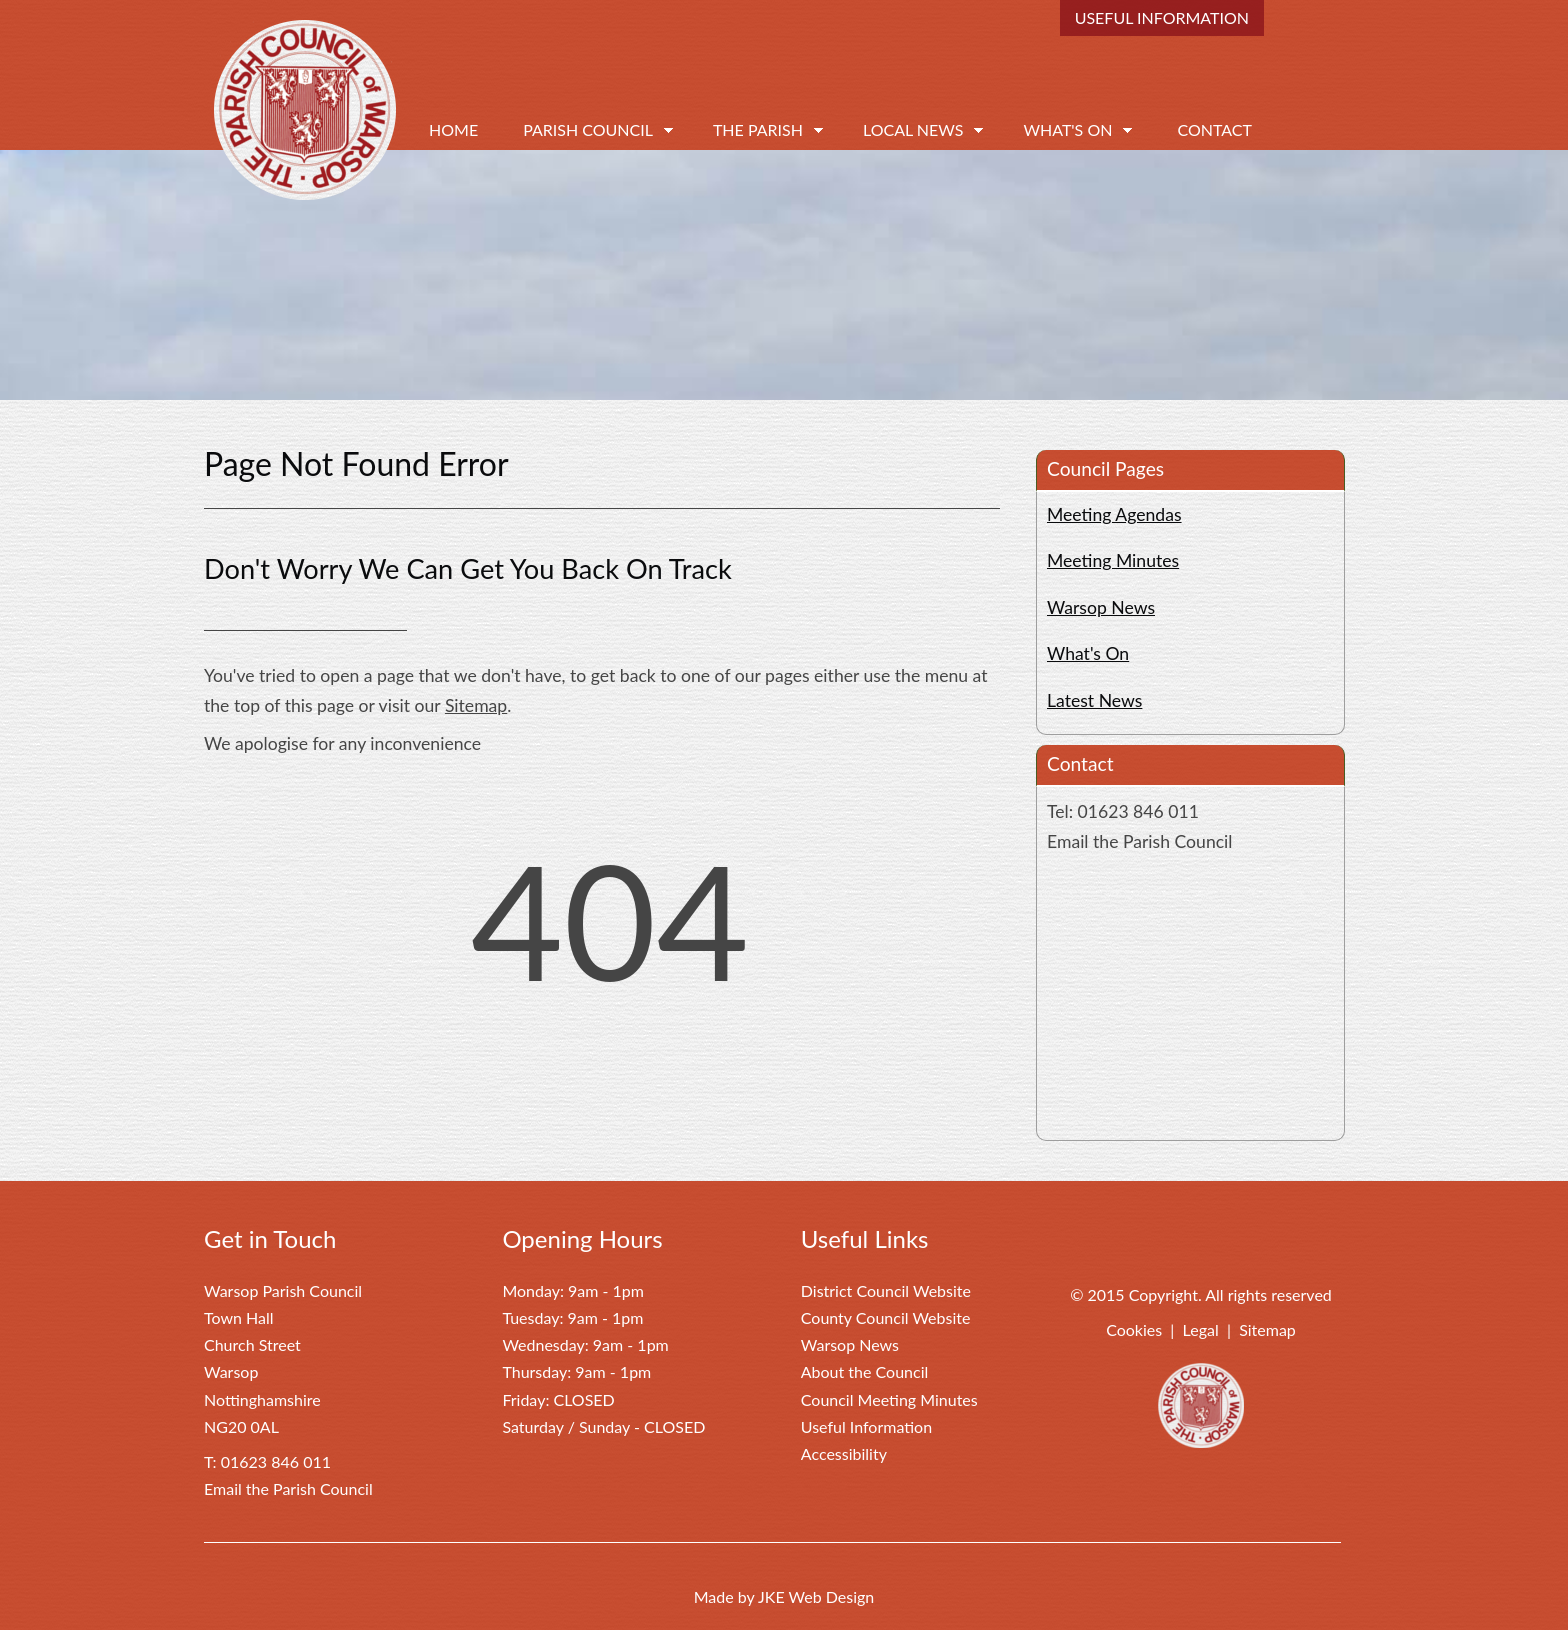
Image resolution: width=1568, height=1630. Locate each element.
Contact (1214, 129)
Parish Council (588, 129)
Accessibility (844, 1453)
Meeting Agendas (1114, 514)
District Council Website (886, 1290)
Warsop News (1101, 607)
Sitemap (476, 705)
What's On (1067, 129)
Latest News (1094, 700)
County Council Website (886, 1317)
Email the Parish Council (1139, 841)
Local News (913, 129)
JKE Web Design (816, 1596)
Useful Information (1162, 17)
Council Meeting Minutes (889, 1399)
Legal (1201, 1329)
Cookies (1134, 1329)
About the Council (865, 1371)
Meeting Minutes (1113, 560)
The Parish (758, 129)
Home (453, 129)
